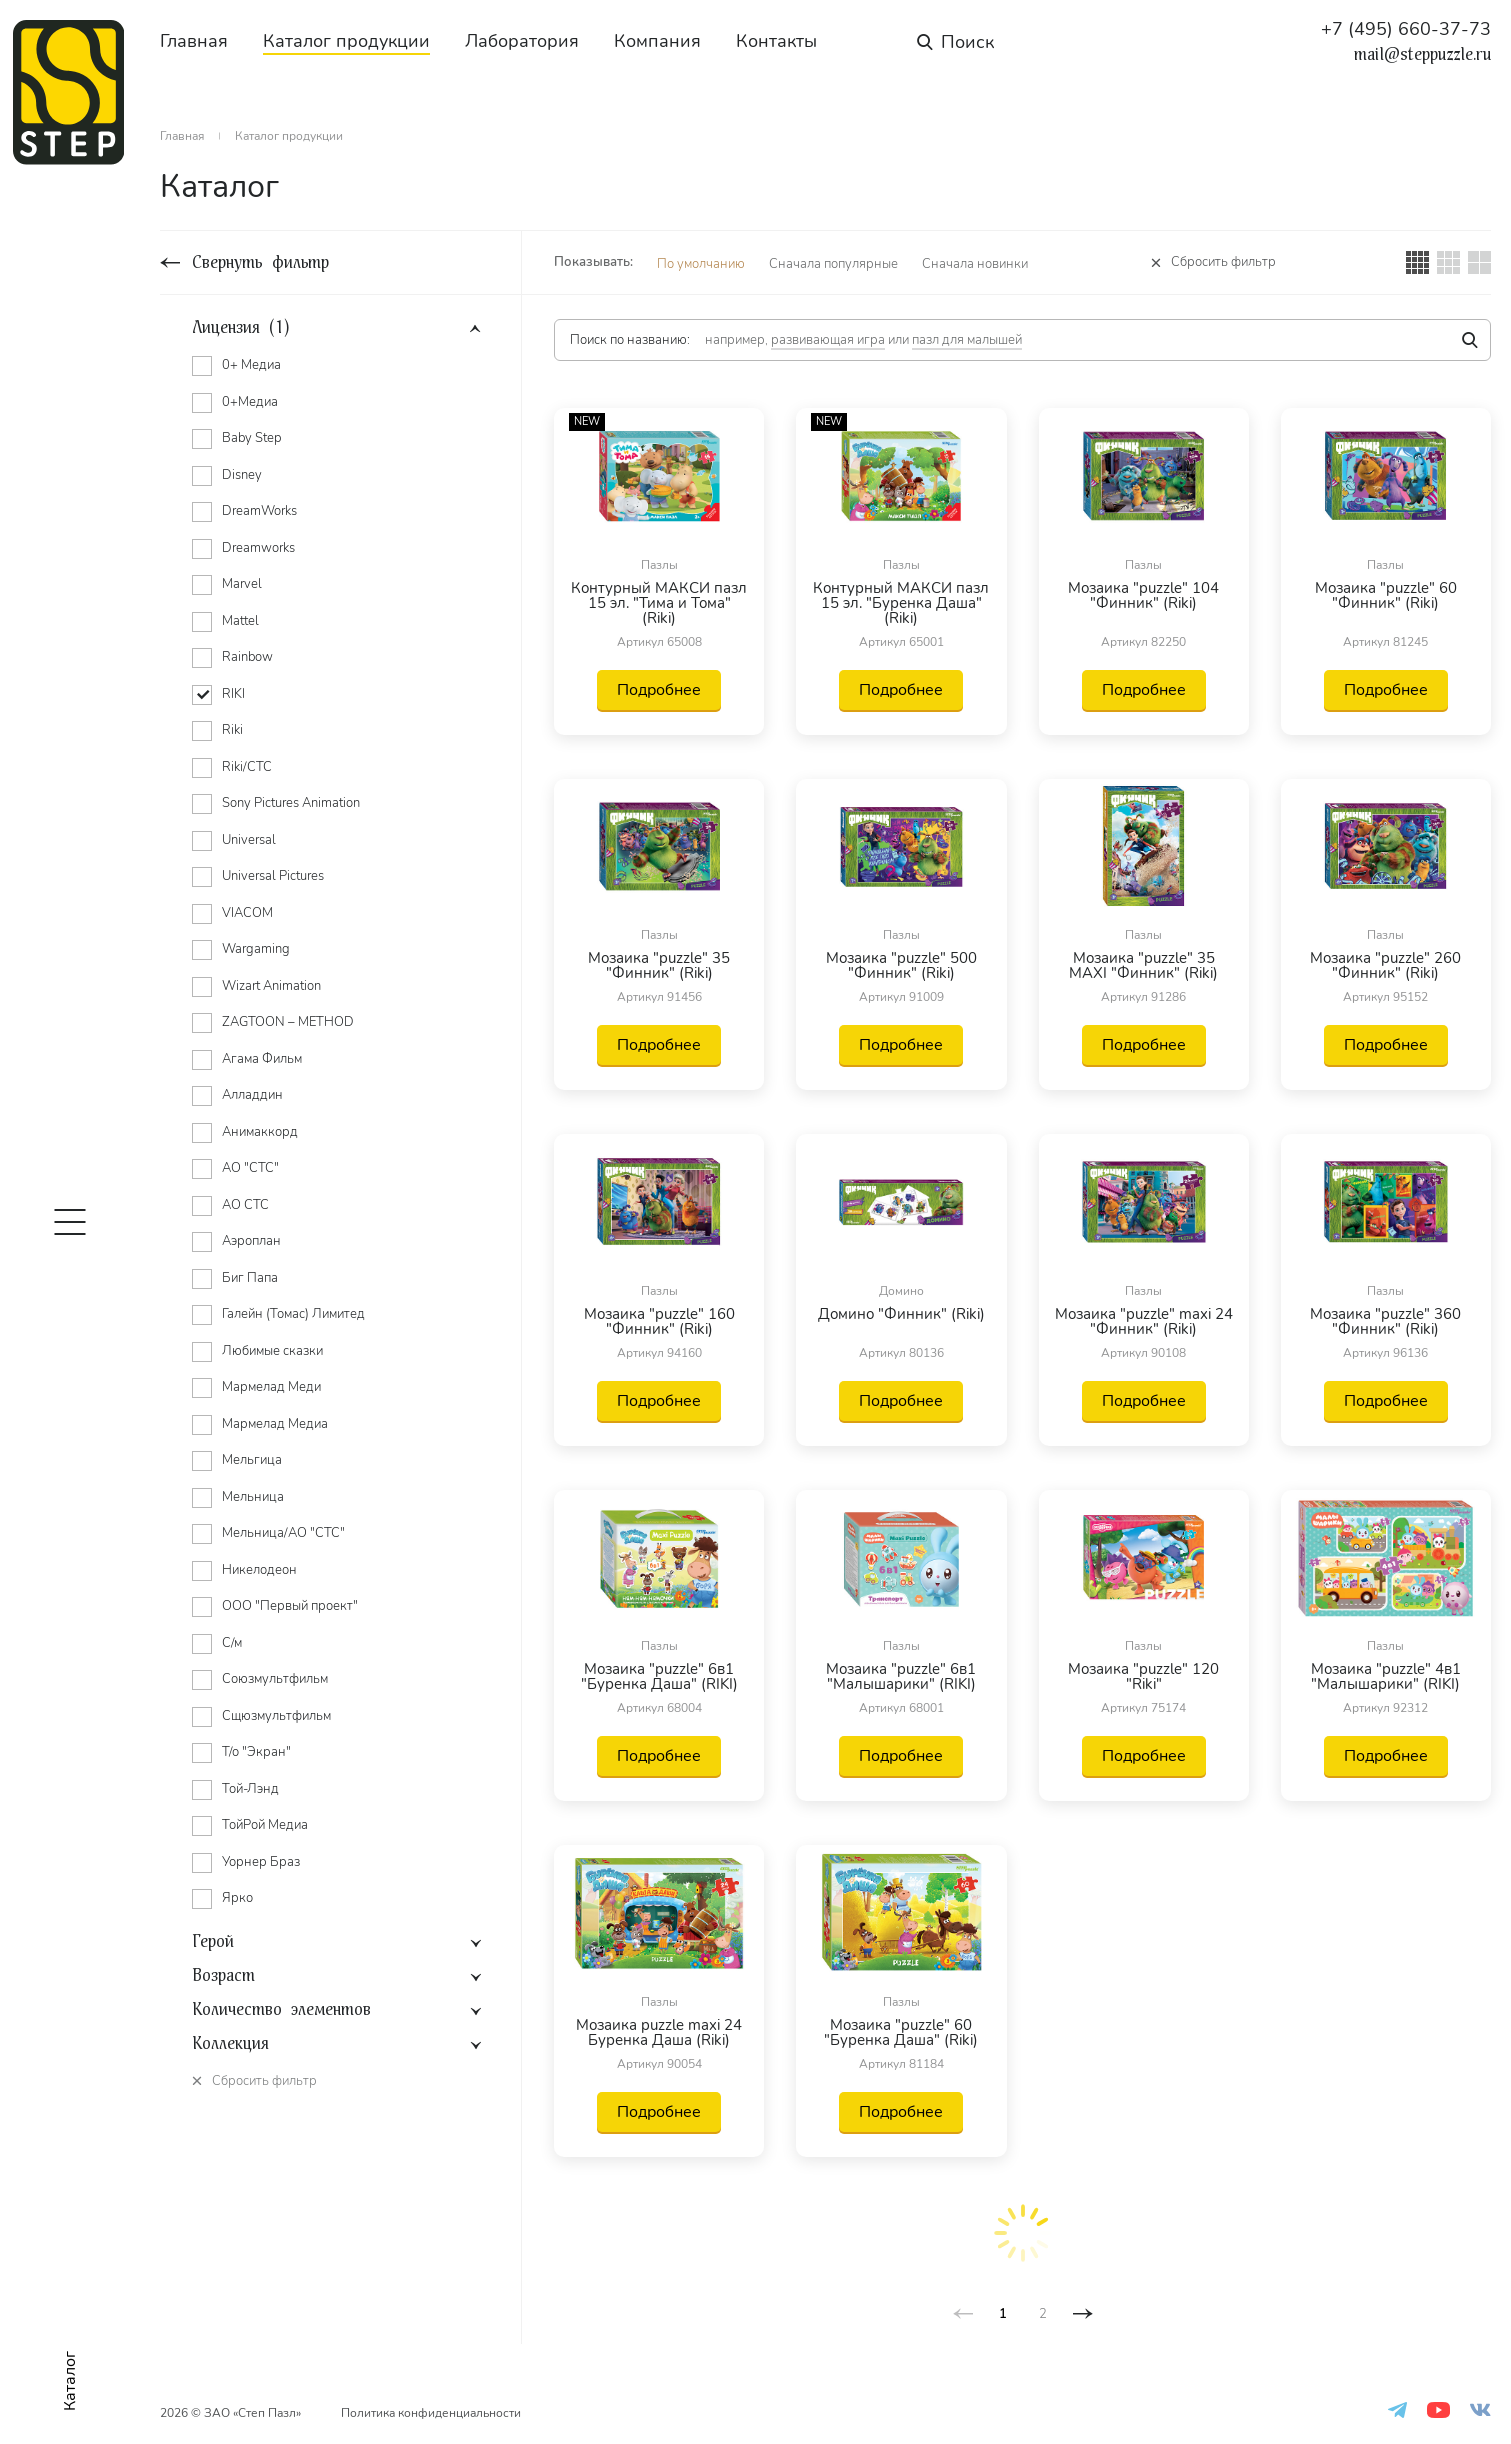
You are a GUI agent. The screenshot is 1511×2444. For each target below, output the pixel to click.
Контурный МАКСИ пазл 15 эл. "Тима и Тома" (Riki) (659, 603)
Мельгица (252, 1460)
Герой (213, 1942)
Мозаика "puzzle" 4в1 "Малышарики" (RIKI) (1386, 1677)
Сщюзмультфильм (276, 1716)
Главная (194, 41)
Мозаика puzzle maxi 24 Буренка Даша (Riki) (659, 2033)
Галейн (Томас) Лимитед (293, 1314)
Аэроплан (251, 1241)
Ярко (237, 1898)
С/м (232, 1643)
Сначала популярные (833, 264)
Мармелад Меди (271, 1387)
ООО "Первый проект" (290, 1606)
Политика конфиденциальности (431, 2413)
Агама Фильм (262, 1059)
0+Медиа (250, 402)
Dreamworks (258, 548)
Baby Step (251, 438)
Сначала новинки (975, 264)
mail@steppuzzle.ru (1422, 55)
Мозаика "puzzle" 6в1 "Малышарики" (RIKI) (901, 1677)
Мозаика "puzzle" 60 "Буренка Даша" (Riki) (901, 2033)
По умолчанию (701, 264)
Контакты (776, 41)
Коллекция (230, 2044)
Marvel (242, 584)
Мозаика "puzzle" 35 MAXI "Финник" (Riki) (1143, 966)
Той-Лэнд (250, 1789)
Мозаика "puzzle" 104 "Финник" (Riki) (1143, 597)
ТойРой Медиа (265, 1825)
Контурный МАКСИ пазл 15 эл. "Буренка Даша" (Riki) (901, 603)
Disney (242, 475)
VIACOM (247, 913)
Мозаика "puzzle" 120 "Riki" (1143, 1677)
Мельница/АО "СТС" (283, 1533)
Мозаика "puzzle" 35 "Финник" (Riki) (659, 966)
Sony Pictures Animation (291, 803)
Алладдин (252, 1095)
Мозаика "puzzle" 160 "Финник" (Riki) (659, 1322)
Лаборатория (522, 41)
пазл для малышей (967, 340)
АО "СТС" (250, 1168)
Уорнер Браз (261, 1862)
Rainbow (247, 657)
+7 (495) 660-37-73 (1406, 29)
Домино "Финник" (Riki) (901, 1315)
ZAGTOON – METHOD (288, 1022)
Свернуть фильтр (260, 262)
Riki (232, 730)
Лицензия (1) (240, 328)
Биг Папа (250, 1278)
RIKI (233, 694)
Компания (657, 41)
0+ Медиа (251, 365)
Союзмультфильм (275, 1679)
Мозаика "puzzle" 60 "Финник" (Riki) (1386, 597)
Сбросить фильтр (1223, 262)
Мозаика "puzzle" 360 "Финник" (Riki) (1385, 1322)
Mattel (240, 621)
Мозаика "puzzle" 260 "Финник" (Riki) (1385, 966)
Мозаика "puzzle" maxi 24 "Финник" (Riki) (1144, 1322)
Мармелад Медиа (275, 1424)
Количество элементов (281, 2010)
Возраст (223, 1976)
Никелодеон (259, 1570)
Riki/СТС (247, 767)
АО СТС (245, 1205)
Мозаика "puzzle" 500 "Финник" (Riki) (901, 966)
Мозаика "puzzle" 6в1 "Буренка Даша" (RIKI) (659, 1677)
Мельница (253, 1497)
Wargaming (256, 949)
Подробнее (659, 690)
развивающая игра (828, 340)
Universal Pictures (273, 876)
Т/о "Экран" (256, 1752)
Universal (249, 840)
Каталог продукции (346, 41)
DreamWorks (259, 511)
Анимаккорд (260, 1132)
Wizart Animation (271, 986)
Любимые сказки (272, 1351)
